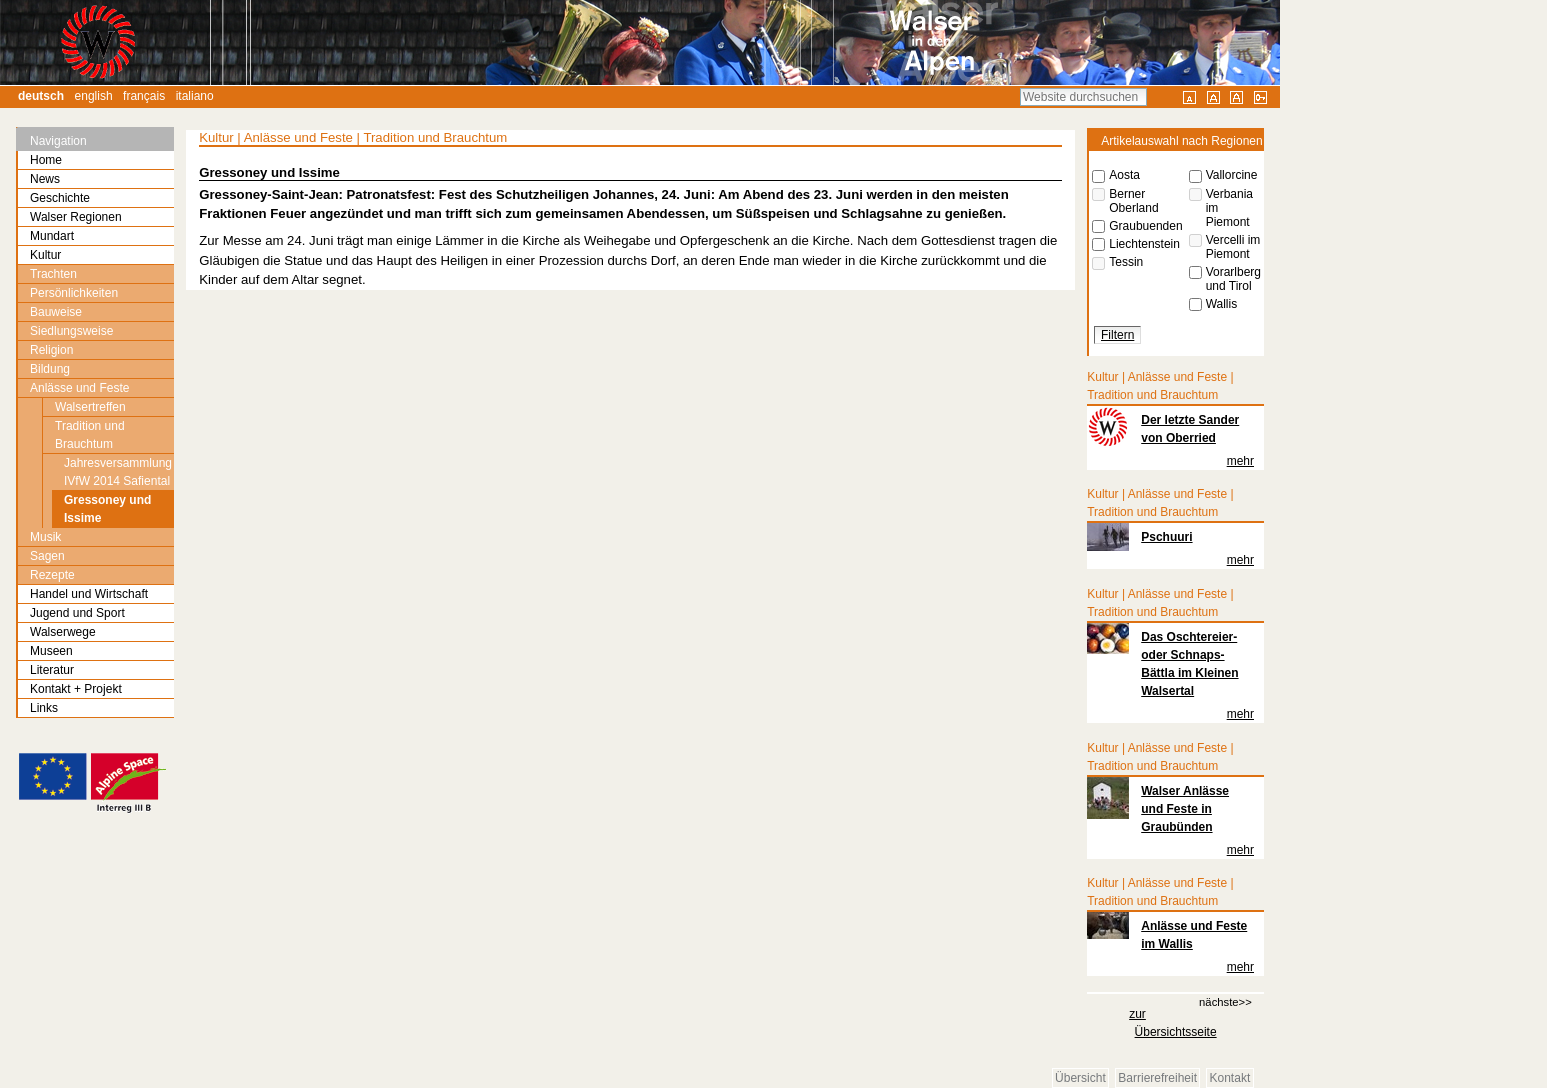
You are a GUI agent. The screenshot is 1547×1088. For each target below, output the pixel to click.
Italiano (195, 96)
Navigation (58, 141)
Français (144, 96)
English (94, 96)
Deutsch (41, 96)
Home (46, 160)
